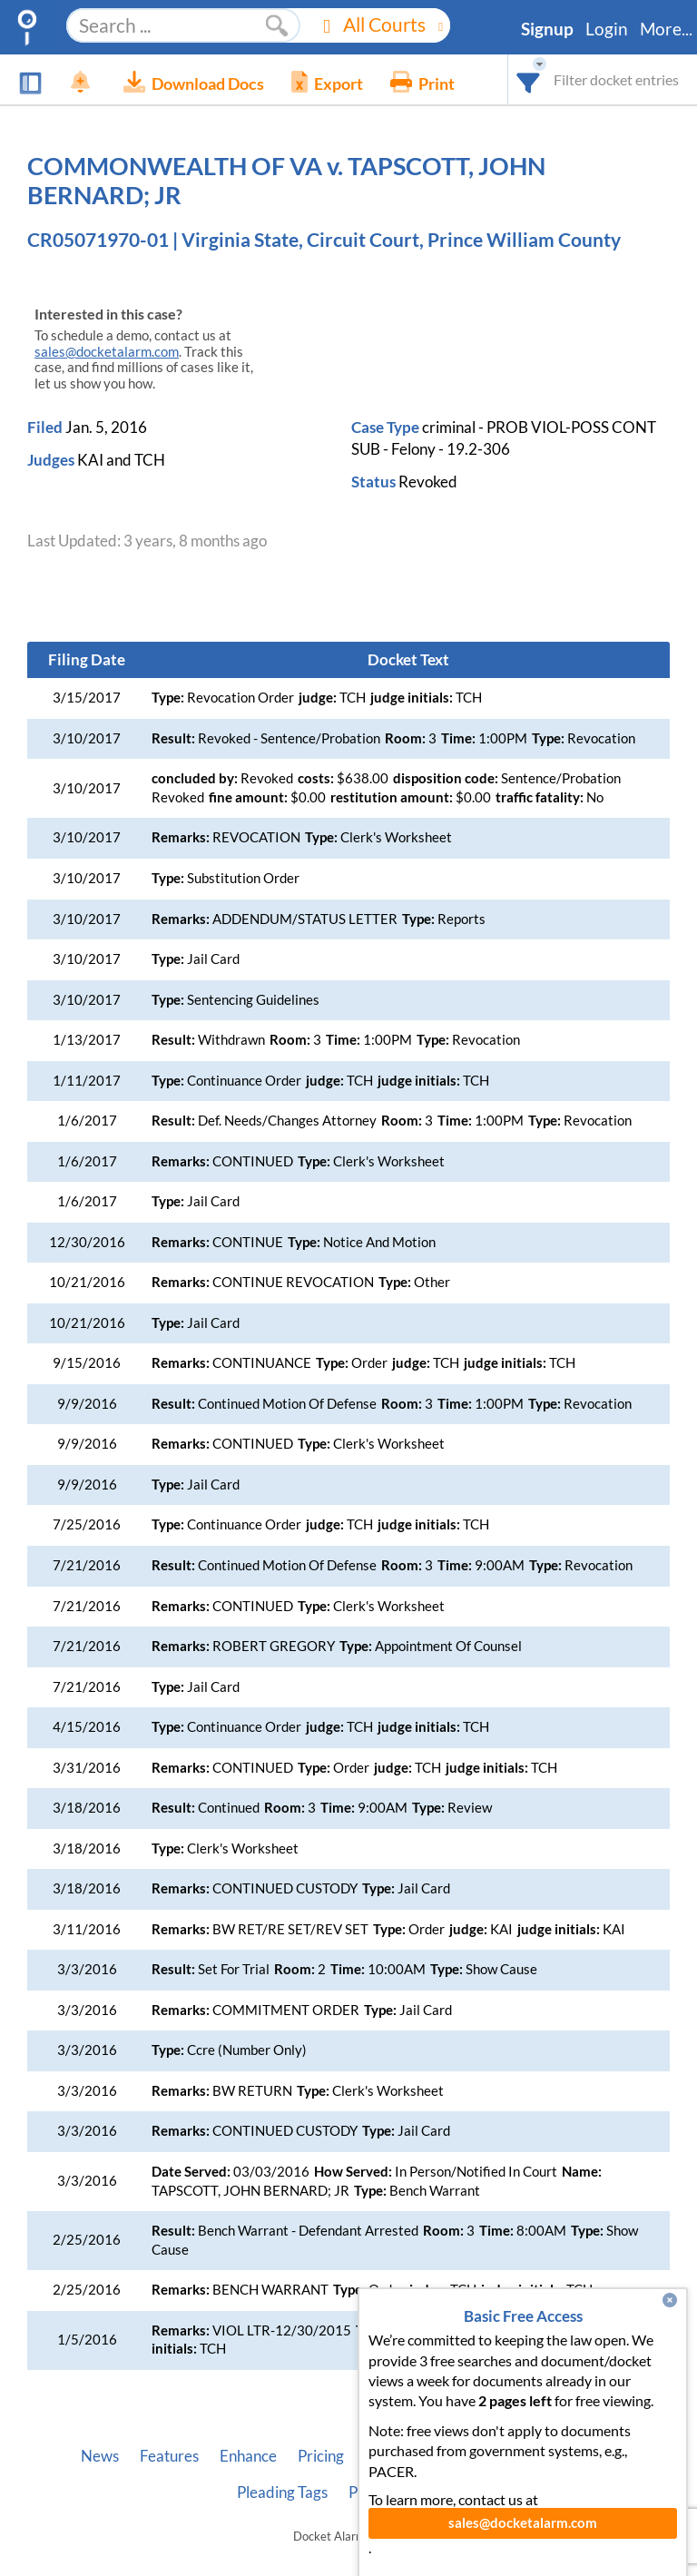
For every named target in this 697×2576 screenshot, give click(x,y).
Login (606, 29)
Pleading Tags (282, 2492)
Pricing (321, 2456)
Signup (547, 29)
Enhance (248, 2456)
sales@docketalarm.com (106, 351)
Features (169, 2456)
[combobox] (528, 79)
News (100, 2456)
